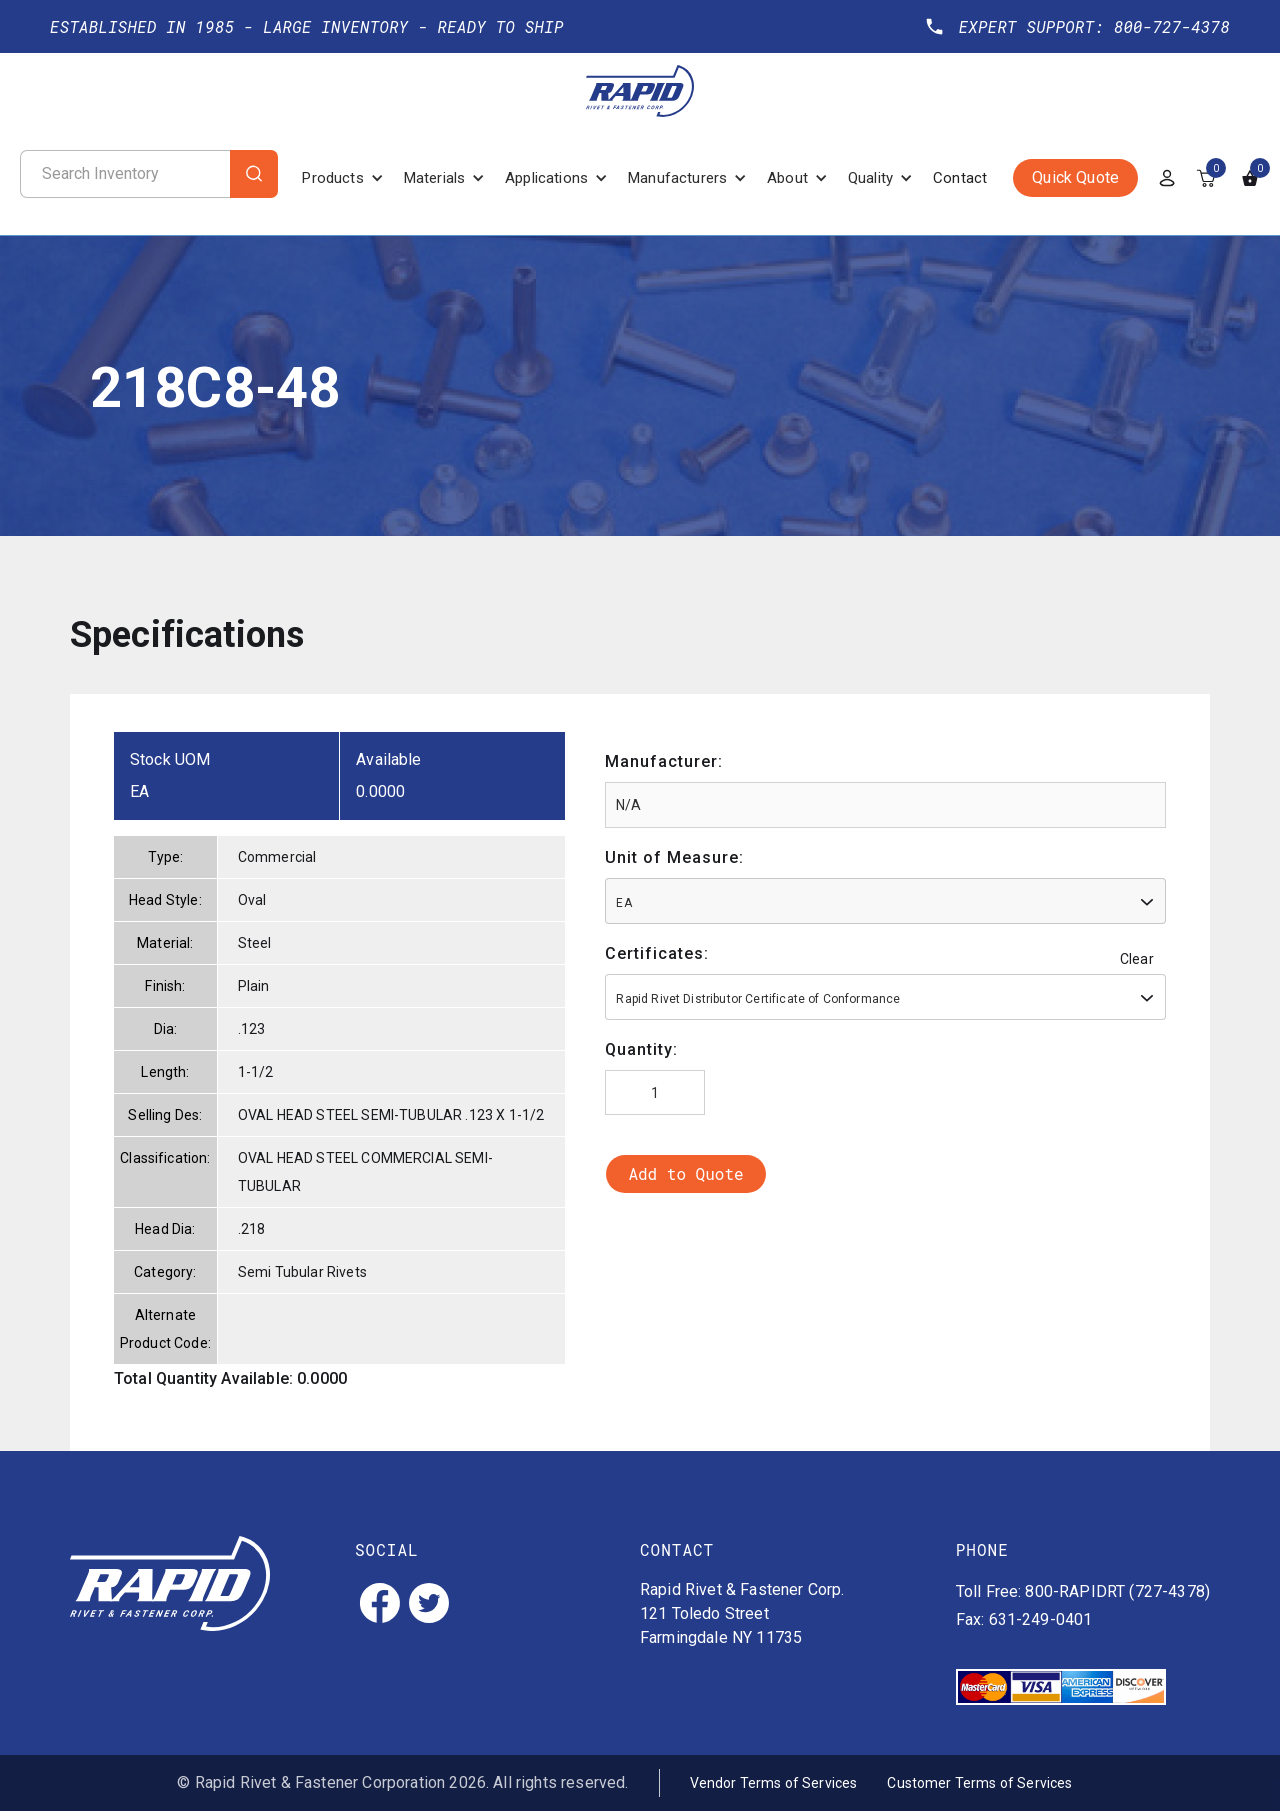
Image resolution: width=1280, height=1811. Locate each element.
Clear (1137, 959)
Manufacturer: (664, 761)
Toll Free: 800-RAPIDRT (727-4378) (1083, 1591)
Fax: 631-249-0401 (1024, 1619)
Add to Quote (685, 1173)
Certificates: (657, 953)
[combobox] (885, 901)
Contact (960, 178)
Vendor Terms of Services (774, 1783)
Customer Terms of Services (979, 1783)
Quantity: (641, 1049)
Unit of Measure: (674, 857)
